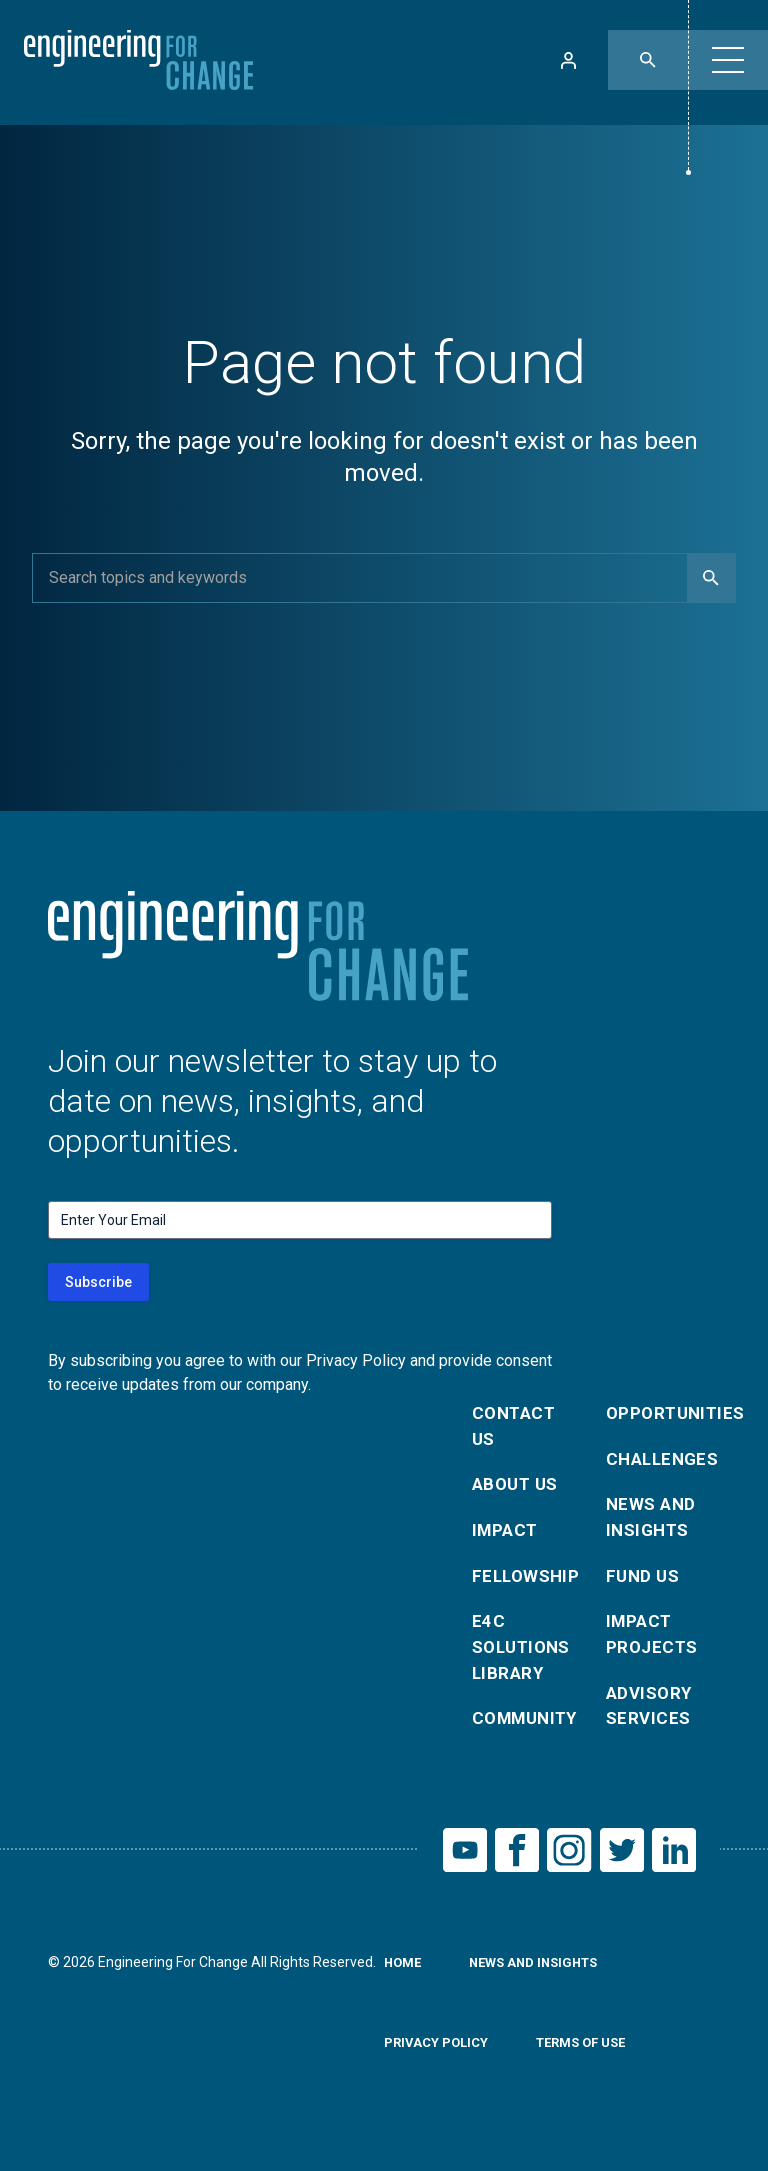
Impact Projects (654, 1648)
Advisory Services (651, 1724)
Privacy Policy (439, 2069)
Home (404, 1989)
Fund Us (644, 1586)
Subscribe (98, 1282)
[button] (728, 60)
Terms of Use (593, 2069)
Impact (507, 1538)
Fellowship (527, 1586)
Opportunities (661, 1414)
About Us (518, 1490)
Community (527, 1738)
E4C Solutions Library (525, 1662)
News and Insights (653, 1524)
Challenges (661, 1462)
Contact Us (516, 1428)
